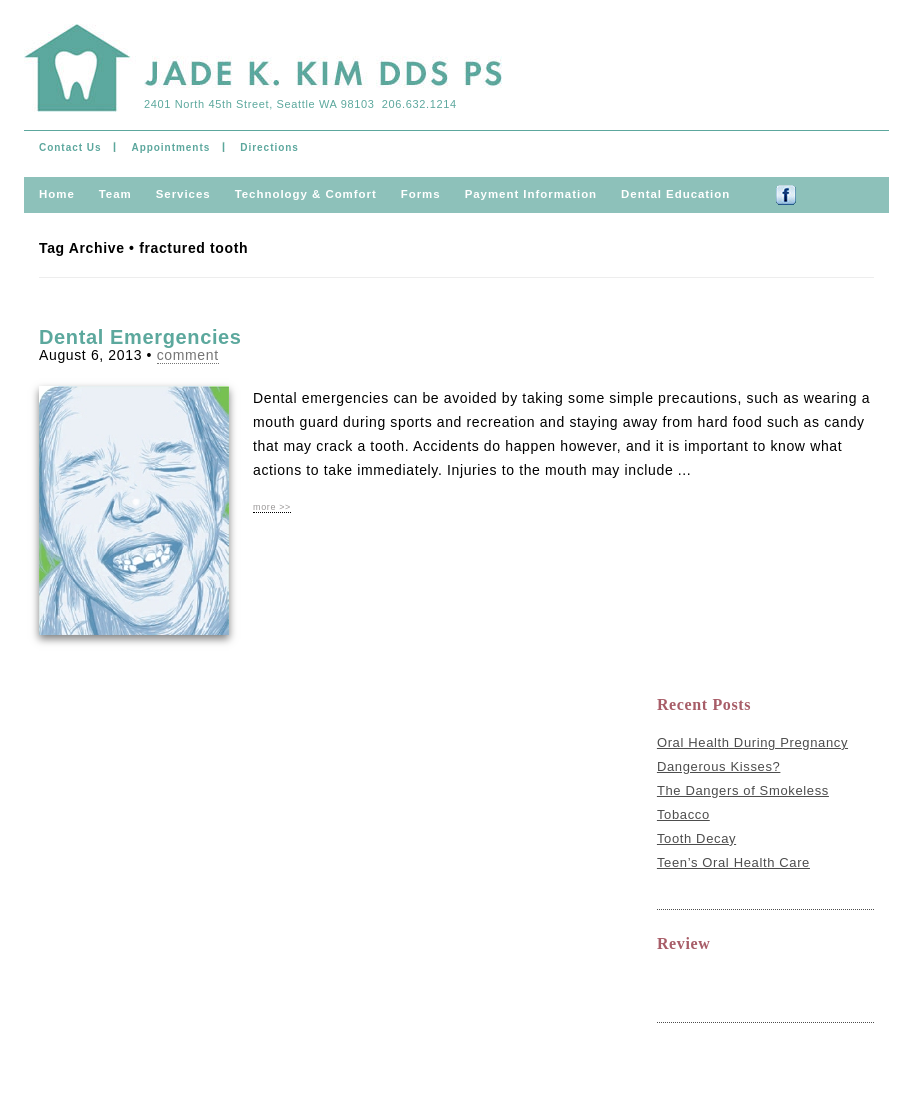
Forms (421, 194)
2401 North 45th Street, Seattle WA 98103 (259, 104)
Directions (269, 147)
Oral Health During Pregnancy (752, 742)
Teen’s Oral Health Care (733, 862)
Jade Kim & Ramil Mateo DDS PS (263, 72)
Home (57, 194)
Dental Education (675, 194)
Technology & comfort (306, 194)
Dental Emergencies (140, 337)
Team (115, 194)
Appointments (170, 147)
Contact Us (70, 147)
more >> (272, 507)
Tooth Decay (696, 838)
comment (188, 355)
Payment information (531, 194)
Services (183, 194)
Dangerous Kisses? (719, 766)
